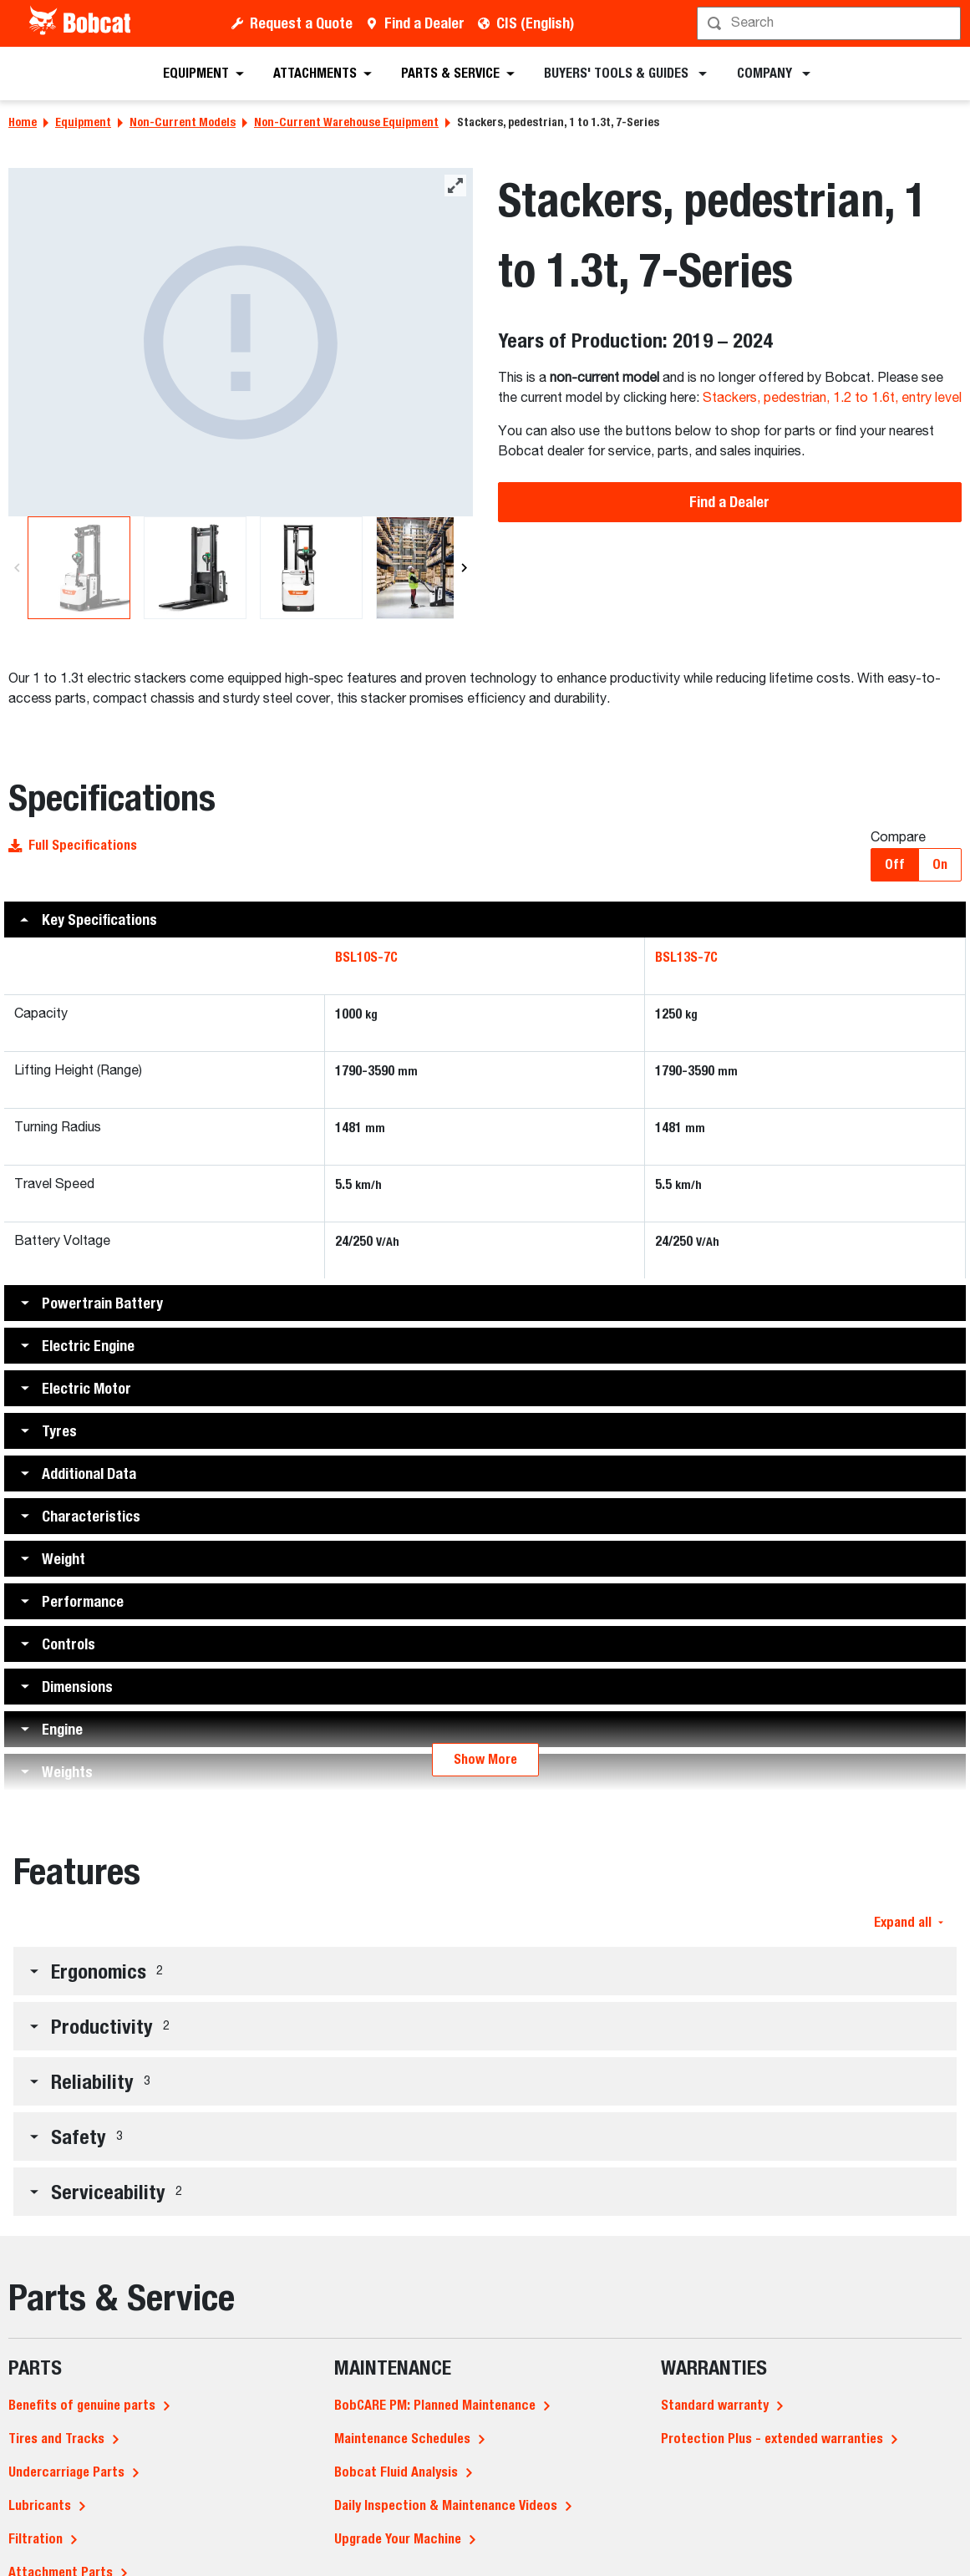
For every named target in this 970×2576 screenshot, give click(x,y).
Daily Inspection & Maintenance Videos (445, 2505)
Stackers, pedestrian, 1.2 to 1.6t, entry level (832, 398)
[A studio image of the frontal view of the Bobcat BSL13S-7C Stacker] (195, 567)
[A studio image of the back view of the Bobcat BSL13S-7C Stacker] (240, 342)
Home (22, 122)
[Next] (461, 567)
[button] (485, 919)
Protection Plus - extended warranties (772, 2438)
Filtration (35, 2539)
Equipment (83, 122)
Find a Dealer (424, 23)
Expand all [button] (908, 1922)
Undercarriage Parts (66, 2472)
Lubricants (39, 2505)
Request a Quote (301, 23)
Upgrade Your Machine (397, 2539)
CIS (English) (535, 23)
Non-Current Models (183, 122)
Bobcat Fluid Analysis (396, 2472)
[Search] (830, 23)
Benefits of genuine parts (81, 2405)
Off (895, 864)
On (939, 864)
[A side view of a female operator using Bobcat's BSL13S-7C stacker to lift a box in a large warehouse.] (427, 567)
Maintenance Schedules (402, 2438)
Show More (485, 1759)
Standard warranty (715, 2405)
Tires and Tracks (56, 2438)
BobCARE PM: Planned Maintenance (435, 2405)
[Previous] (17, 567)
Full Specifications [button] (72, 845)
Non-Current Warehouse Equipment (346, 122)
